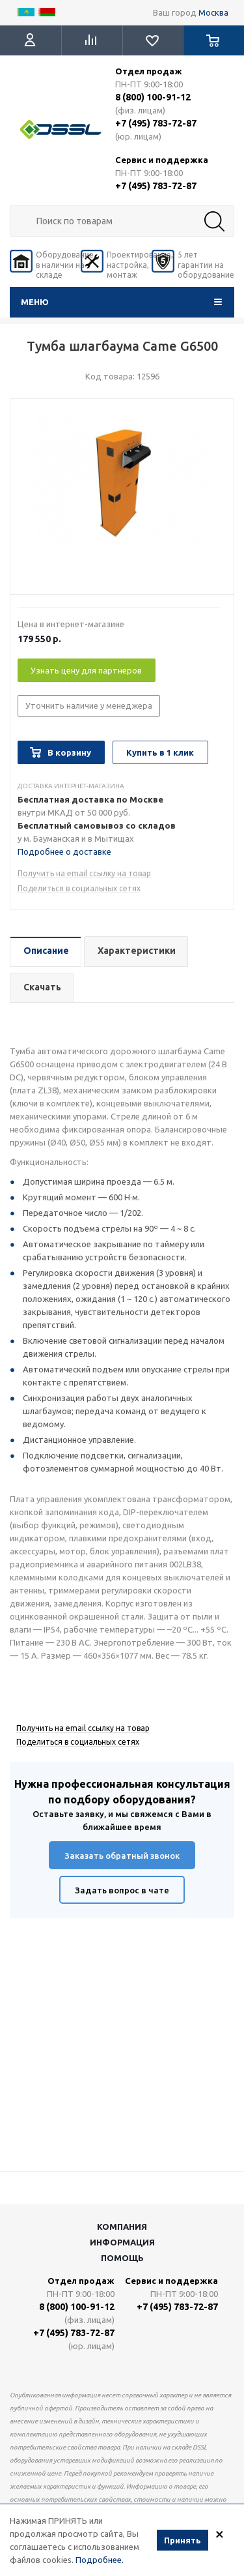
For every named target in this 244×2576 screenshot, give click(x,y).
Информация (122, 2242)
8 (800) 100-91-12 (153, 97)
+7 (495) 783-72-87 (156, 123)
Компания (122, 2226)
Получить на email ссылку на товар (84, 873)
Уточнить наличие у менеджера (88, 705)
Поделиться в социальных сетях (79, 888)
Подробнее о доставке (64, 851)
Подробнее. (99, 2559)
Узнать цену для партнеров (86, 670)
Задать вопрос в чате (122, 1890)
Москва (213, 12)
